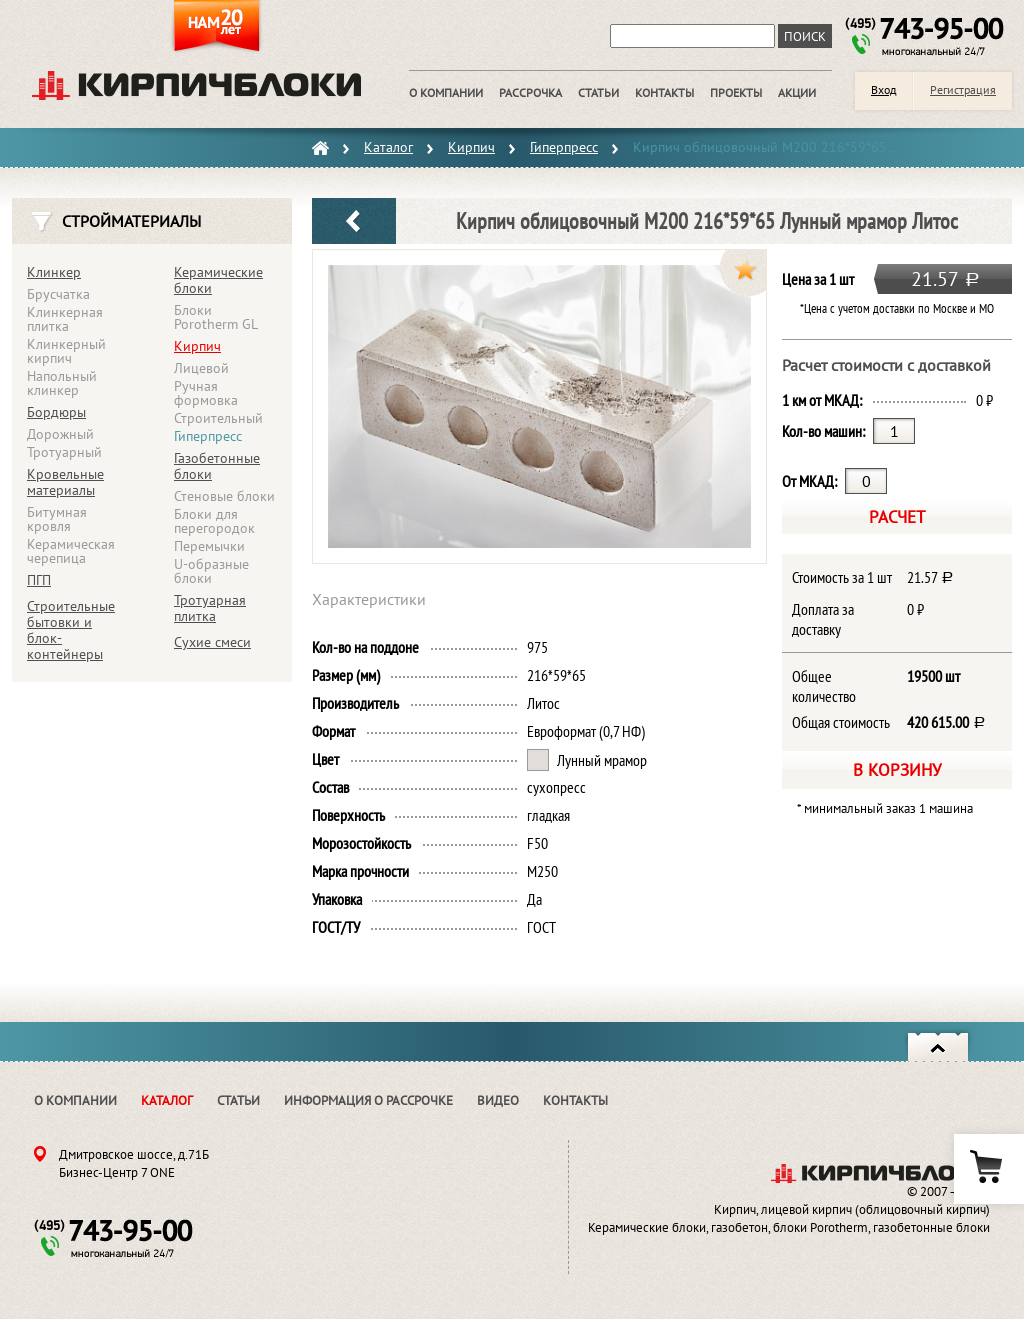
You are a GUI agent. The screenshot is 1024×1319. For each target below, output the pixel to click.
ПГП (39, 580)
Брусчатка (58, 294)
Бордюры (56, 412)
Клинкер (54, 272)
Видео (498, 1100)
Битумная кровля (57, 519)
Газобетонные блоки (217, 466)
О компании (75, 1100)
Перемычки (209, 546)
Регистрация (963, 89)
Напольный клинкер (62, 383)
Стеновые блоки (224, 496)
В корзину (897, 769)
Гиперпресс (208, 436)
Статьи (238, 1100)
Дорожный (60, 434)
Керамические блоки (218, 280)
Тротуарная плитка (210, 608)
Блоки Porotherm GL (216, 317)
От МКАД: (809, 481)
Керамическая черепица (71, 551)
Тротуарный (64, 452)
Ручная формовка (206, 393)
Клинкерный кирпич (66, 351)
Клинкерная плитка (65, 319)
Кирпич (197, 346)
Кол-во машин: (823, 431)
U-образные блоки (211, 571)
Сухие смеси (212, 642)
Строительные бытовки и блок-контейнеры (71, 630)
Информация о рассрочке (368, 1100)
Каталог (167, 1100)
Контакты (575, 1100)
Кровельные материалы (65, 482)
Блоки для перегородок (214, 521)
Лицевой (201, 368)
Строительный (218, 418)
